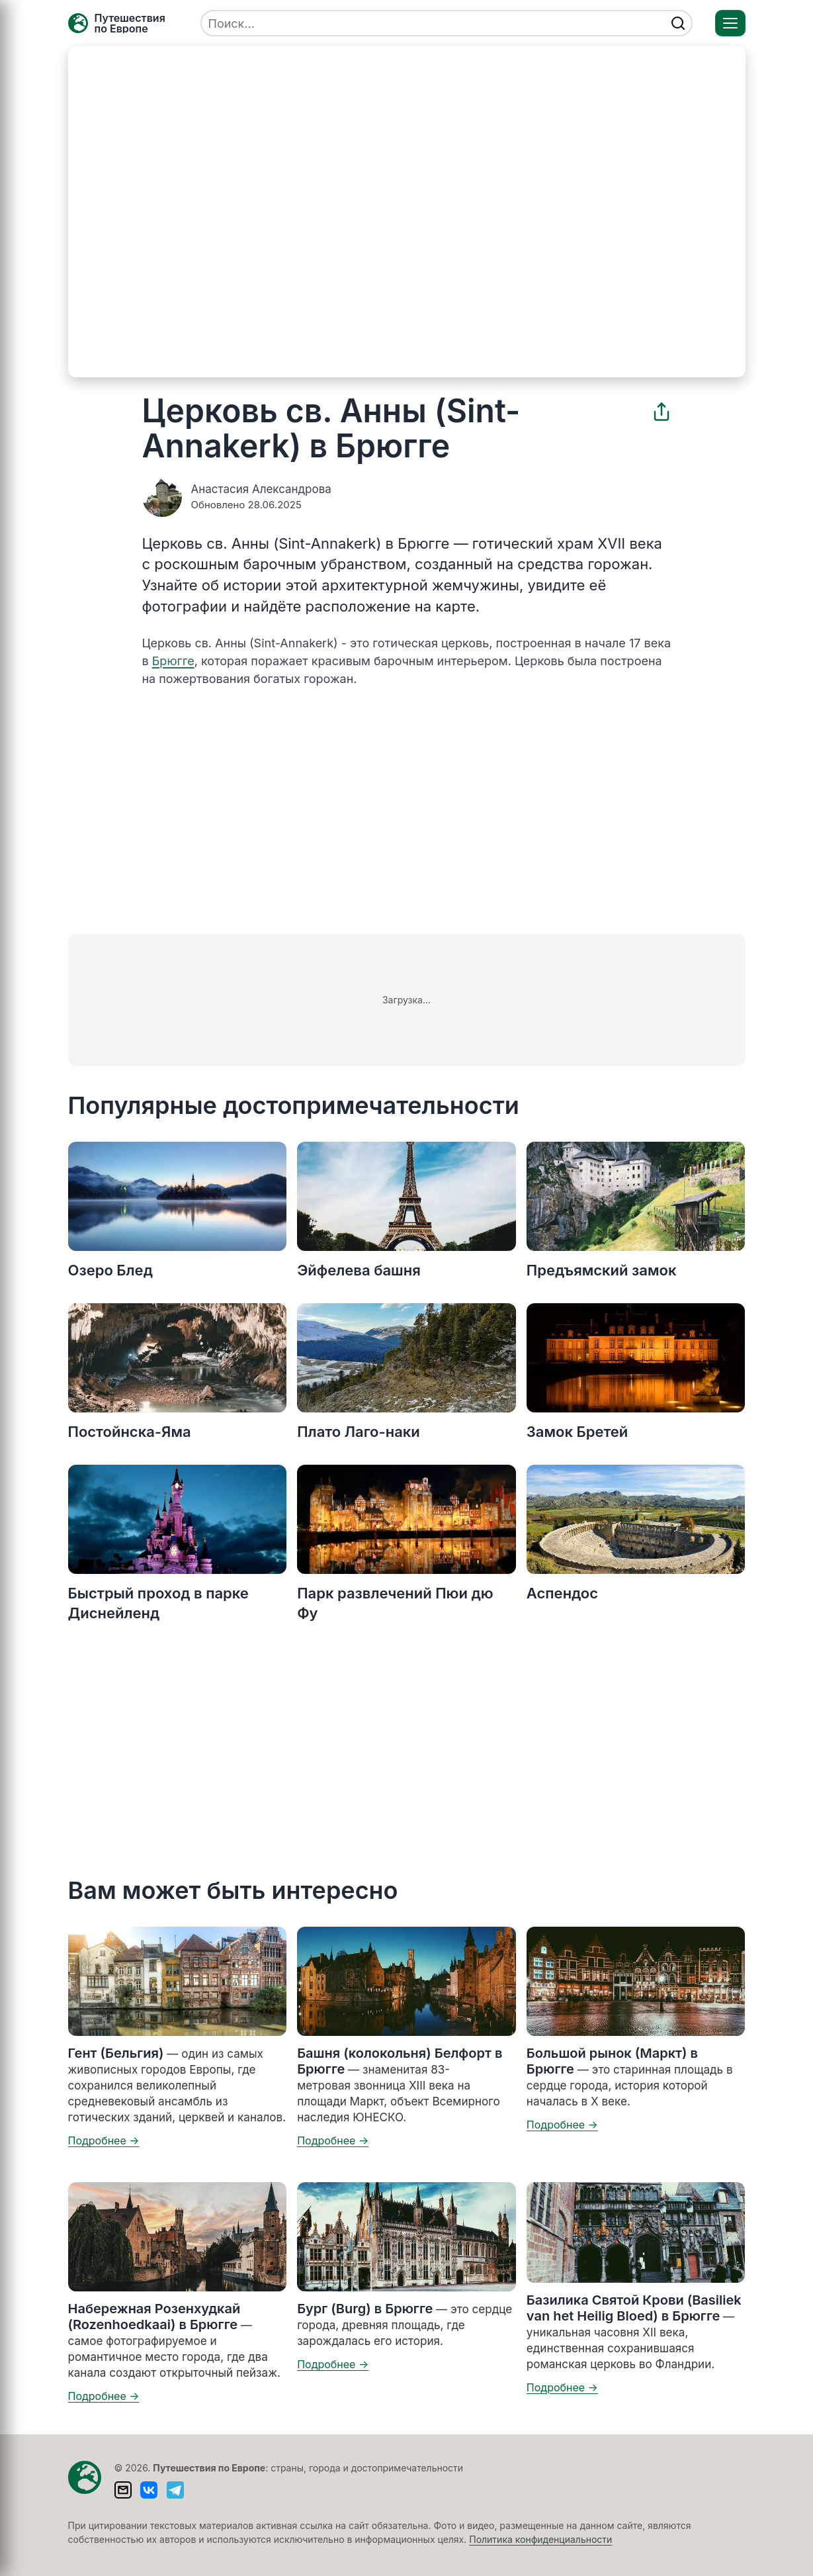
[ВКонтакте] (148, 2490)
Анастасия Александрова (261, 489)
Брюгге (173, 661)
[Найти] (678, 23)
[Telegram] (175, 2490)
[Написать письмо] (123, 2490)
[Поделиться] (661, 412)
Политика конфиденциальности (540, 2539)
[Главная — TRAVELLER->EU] (116, 23)
